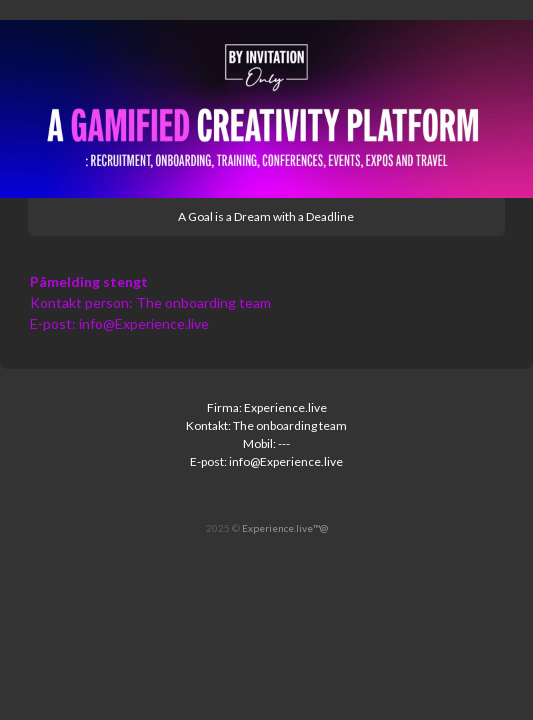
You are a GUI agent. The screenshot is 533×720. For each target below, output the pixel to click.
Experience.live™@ (285, 528)
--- (284, 443)
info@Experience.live (144, 323)
